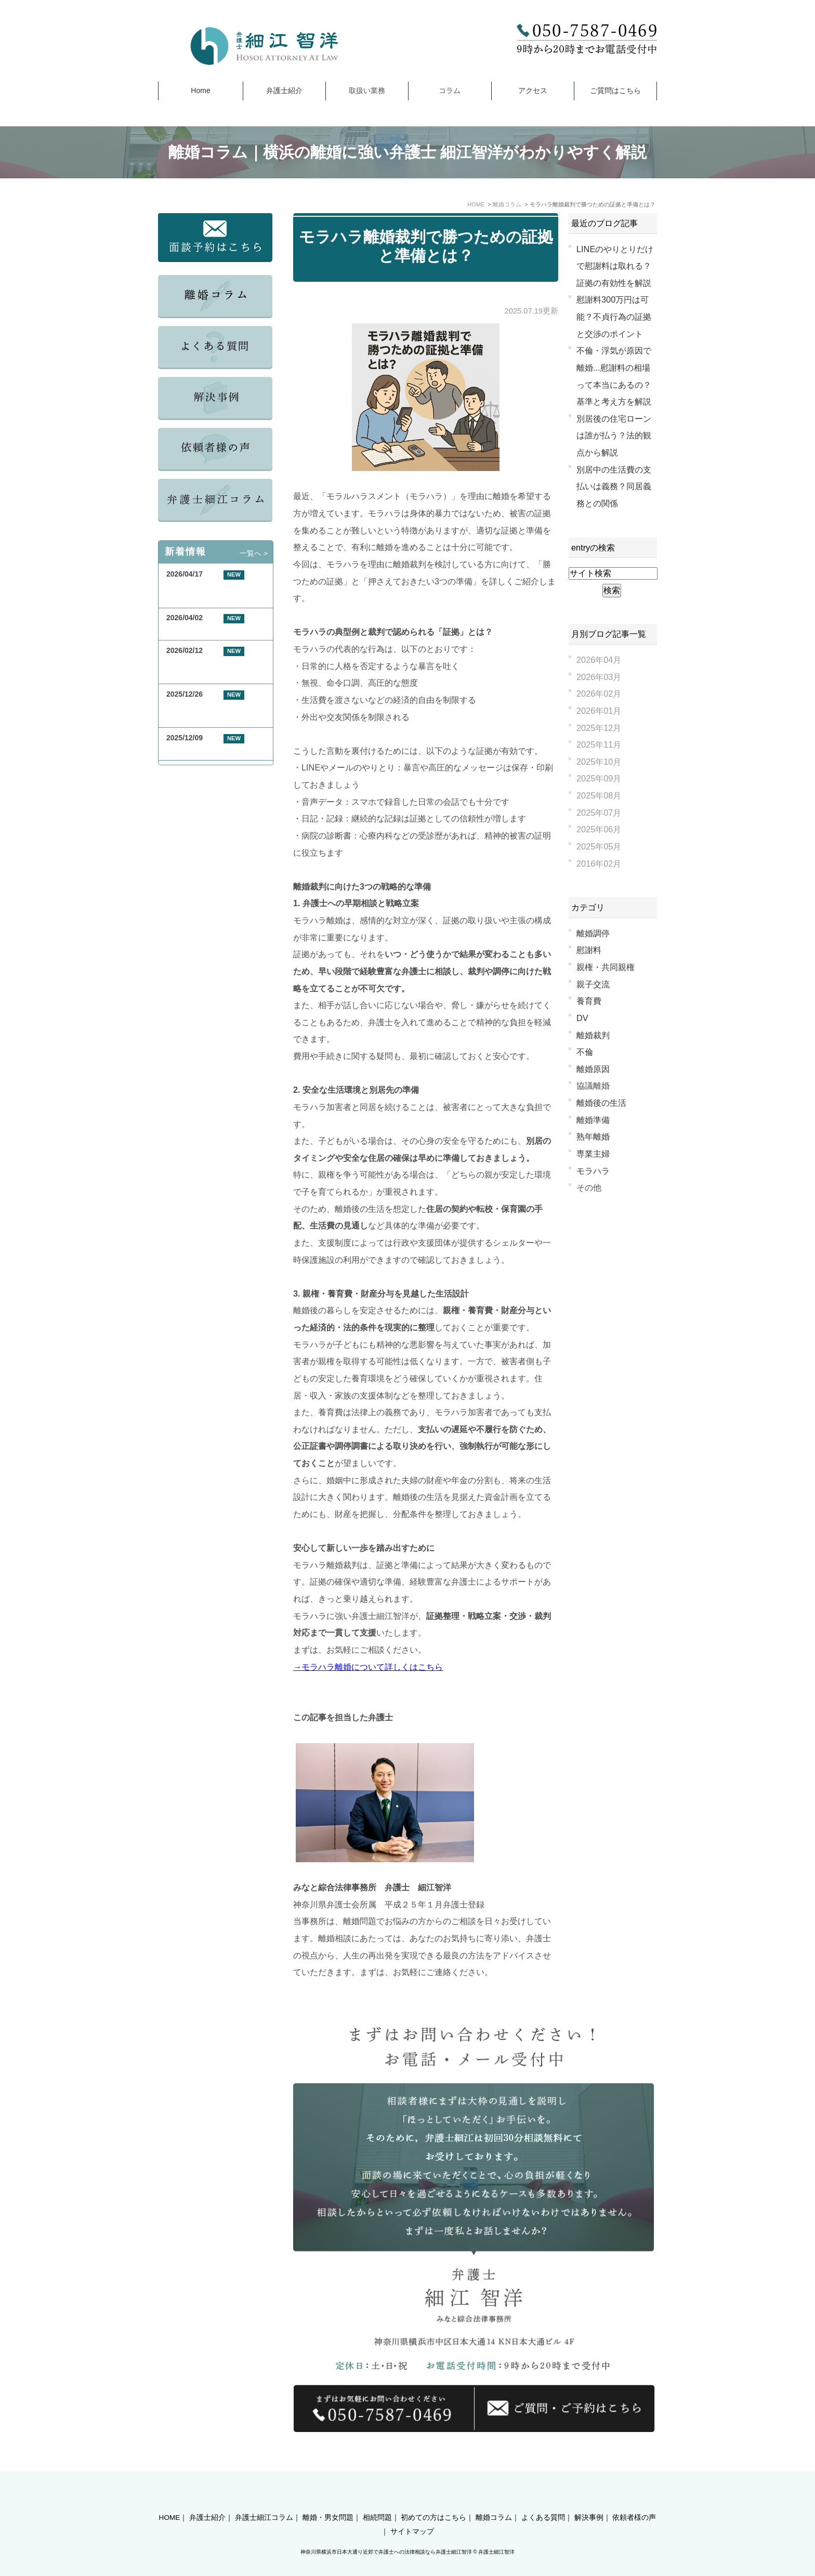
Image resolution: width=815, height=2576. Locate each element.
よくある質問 (543, 2499)
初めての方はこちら (433, 2499)
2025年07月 (598, 812)
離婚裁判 (593, 1035)
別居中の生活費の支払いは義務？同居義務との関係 (613, 486)
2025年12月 (598, 728)
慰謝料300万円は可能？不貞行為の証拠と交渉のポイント (613, 316)
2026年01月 (598, 710)
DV (582, 1018)
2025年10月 (598, 761)
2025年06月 (598, 829)
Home (200, 90)
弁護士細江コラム (264, 2499)
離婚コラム (494, 2499)
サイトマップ (412, 2513)
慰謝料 (588, 949)
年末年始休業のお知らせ (206, 750)
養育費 (588, 1000)
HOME (169, 2499)
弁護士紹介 (284, 90)
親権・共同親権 (605, 967)
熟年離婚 (593, 1136)
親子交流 (593, 984)
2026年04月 (598, 659)
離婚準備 (593, 1119)
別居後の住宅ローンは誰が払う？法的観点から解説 (613, 435)
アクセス (532, 90)
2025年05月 (598, 846)
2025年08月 (598, 795)
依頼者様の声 (634, 2499)
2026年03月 (598, 677)
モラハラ (593, 1170)
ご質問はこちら (615, 90)
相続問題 (377, 2499)
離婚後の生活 (601, 1102)
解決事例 (588, 2499)
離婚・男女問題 (328, 2499)
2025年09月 (598, 778)
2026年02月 (598, 693)
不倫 (584, 1051)
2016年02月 (598, 863)
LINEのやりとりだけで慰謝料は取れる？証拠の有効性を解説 (614, 265)
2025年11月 (598, 744)
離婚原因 (593, 1069)
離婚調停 (593, 933)
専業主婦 (593, 1153)
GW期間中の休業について (208, 630)
